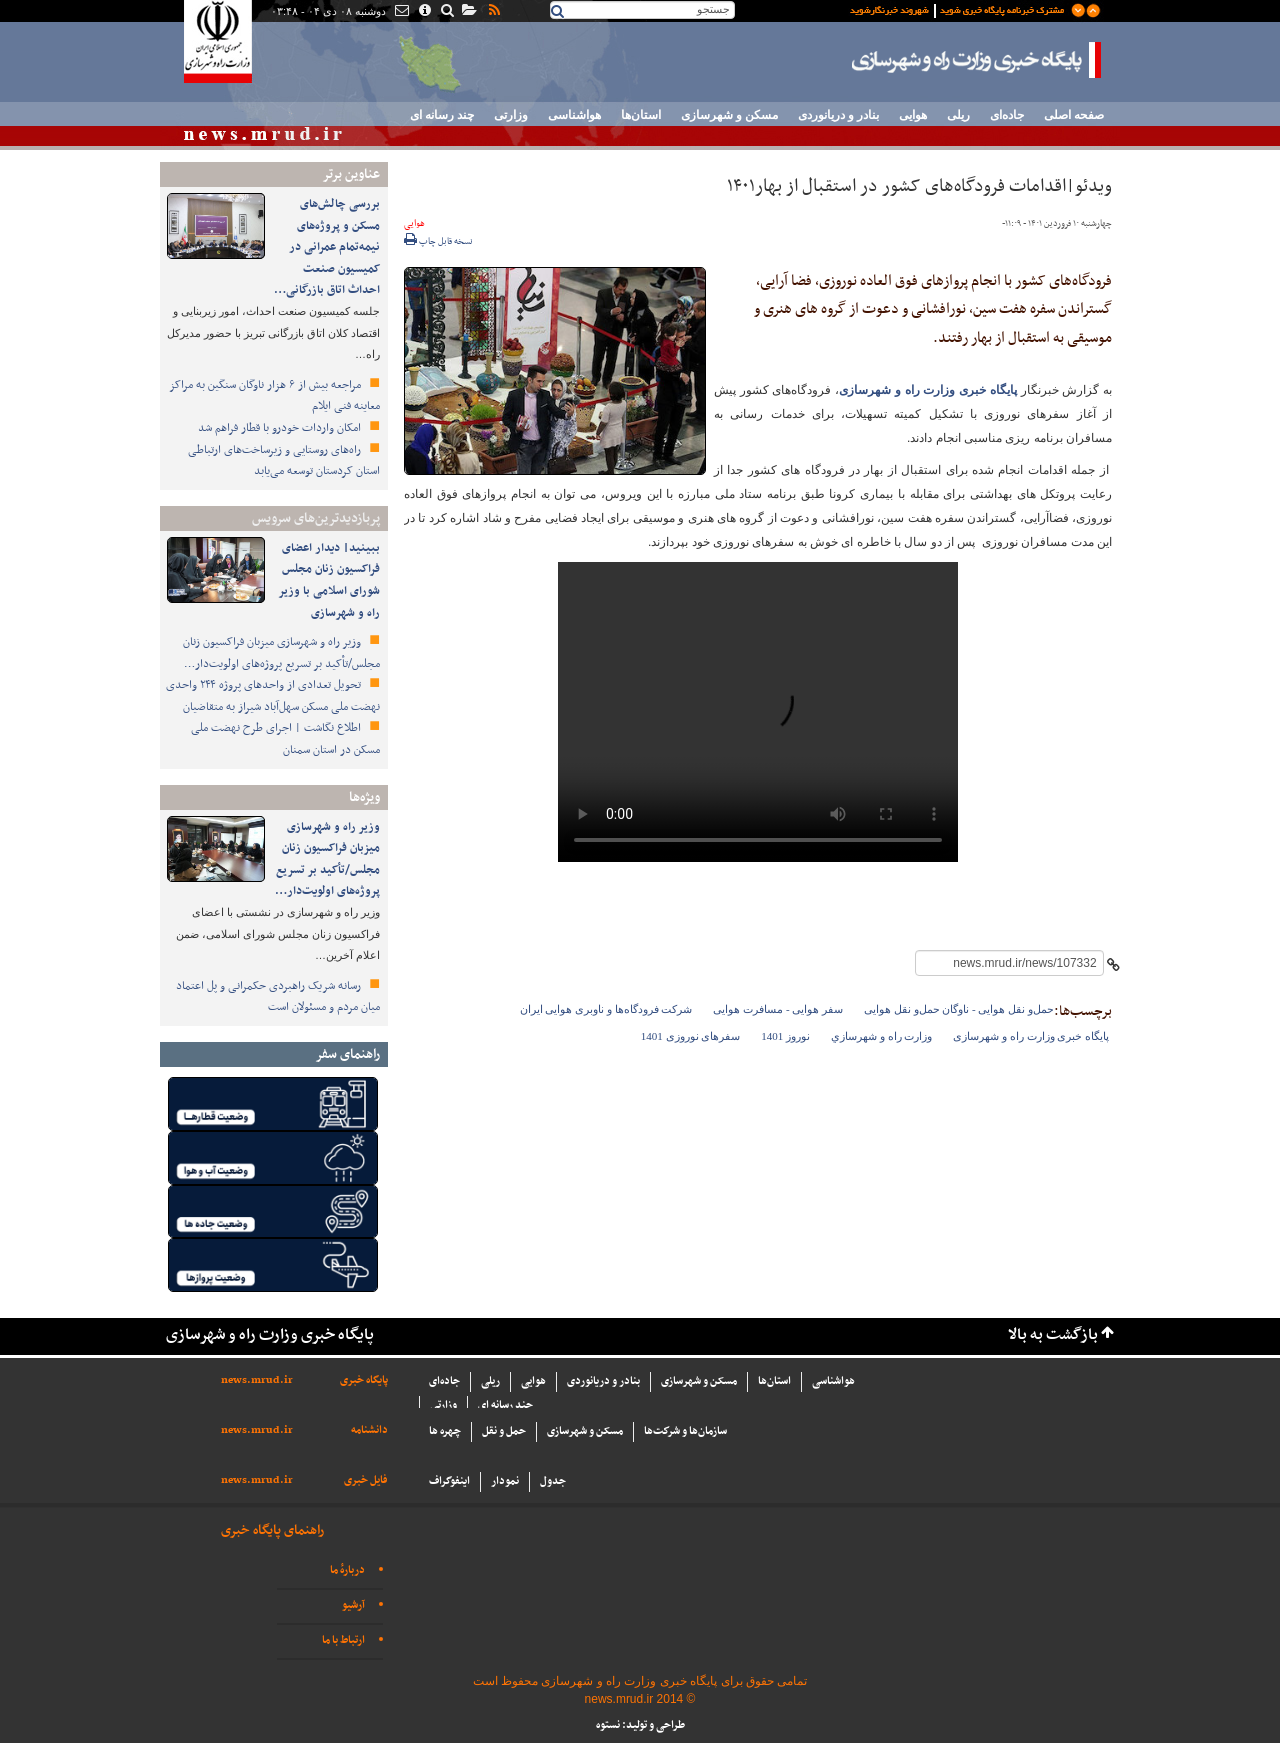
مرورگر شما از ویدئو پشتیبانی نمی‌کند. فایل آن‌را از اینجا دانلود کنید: (758, 712)
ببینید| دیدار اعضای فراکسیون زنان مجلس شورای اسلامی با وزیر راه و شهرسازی (329, 580)
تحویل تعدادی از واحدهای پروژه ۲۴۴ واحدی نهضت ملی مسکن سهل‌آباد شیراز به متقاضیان (273, 696)
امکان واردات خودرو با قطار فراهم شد (281, 428)
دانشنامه (369, 1430)
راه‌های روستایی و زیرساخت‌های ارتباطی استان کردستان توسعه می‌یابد (284, 461)
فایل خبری (366, 1480)
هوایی (913, 115)
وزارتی (511, 115)
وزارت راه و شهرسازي (881, 1036)
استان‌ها (641, 115)
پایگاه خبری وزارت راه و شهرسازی (977, 60)
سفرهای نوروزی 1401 (691, 1036)
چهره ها (445, 1431)
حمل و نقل (504, 1431)
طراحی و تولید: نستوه (640, 1725)
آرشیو (353, 1605)
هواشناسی (574, 115)
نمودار (505, 1481)
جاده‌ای (1007, 115)
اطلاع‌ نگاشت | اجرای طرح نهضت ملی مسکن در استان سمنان (285, 739)
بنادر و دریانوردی (838, 115)
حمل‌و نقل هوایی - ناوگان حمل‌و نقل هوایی (959, 1009)
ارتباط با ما (343, 1640)
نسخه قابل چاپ (438, 242)
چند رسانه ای (442, 115)
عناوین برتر (351, 174)
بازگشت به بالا (1053, 1335)
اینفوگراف (449, 1481)
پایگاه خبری (364, 1380)
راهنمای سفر (347, 1054)
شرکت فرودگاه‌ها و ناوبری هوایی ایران (606, 1009)
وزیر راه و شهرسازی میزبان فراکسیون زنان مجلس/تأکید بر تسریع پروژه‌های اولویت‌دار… (281, 653)
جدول (553, 1481)
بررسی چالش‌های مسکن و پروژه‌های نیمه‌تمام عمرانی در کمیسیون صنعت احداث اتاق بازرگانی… (327, 247)
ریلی (958, 115)
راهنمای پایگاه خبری (272, 1530)
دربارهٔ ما (347, 1570)
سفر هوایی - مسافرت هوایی (778, 1009)
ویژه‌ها (364, 797)
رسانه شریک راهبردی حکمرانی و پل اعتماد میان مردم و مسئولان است (278, 997)
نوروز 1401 (785, 1036)
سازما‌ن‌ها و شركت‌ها (685, 1431)
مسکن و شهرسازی (729, 115)
